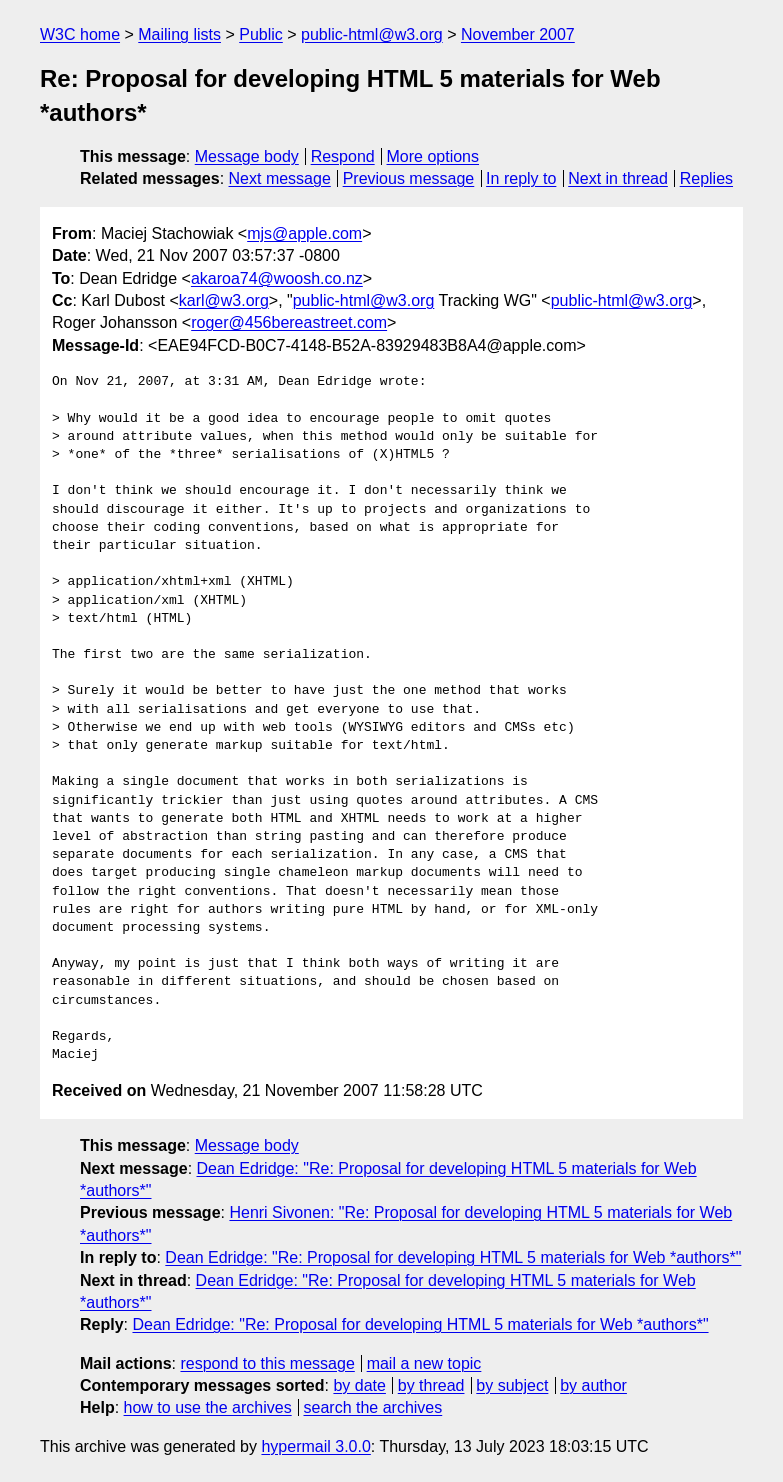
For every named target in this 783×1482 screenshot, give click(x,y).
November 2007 (518, 34)
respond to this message (267, 1363)
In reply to (521, 178)
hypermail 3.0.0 (315, 1446)
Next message (280, 178)
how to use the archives (208, 1407)
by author (593, 1385)
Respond (343, 156)
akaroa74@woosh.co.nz (277, 278)
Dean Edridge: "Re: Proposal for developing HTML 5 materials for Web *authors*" (453, 1257)
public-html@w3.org (372, 34)
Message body (247, 156)
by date (359, 1385)
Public (261, 34)
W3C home (80, 34)
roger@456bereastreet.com (289, 322)
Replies (706, 178)
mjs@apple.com (304, 233)
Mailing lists (179, 34)
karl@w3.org (224, 300)
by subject (512, 1385)
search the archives (373, 1407)
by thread (431, 1385)
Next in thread (618, 178)
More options (433, 156)
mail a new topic (424, 1363)
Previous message (409, 178)
